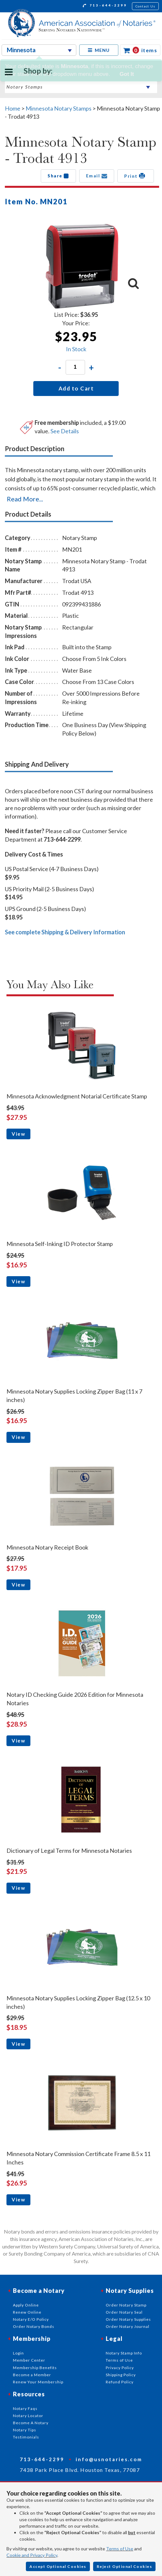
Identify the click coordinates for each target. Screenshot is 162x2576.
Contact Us (145, 6)
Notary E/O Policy (31, 2319)
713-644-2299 (105, 6)
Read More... (25, 499)
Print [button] (135, 176)
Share (58, 175)
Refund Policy (120, 2381)
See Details (64, 431)
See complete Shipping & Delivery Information (65, 932)
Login (18, 2353)
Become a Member (32, 2374)
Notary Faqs (25, 2408)
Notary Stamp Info (124, 2353)
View (18, 1134)
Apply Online (26, 2305)
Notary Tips (24, 2429)
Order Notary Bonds (33, 2326)
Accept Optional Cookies (57, 2566)
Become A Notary (31, 2422)
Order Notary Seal (124, 2312)
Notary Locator (28, 2415)
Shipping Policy (121, 2374)
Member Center (29, 2360)
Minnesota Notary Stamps (59, 108)
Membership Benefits (35, 2367)
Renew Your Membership (38, 2381)
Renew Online (27, 2312)
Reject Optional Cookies (124, 2566)
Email (97, 175)
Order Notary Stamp (126, 2305)
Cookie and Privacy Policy (31, 2555)
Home (12, 108)
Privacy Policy (120, 2367)
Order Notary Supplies (128, 2319)
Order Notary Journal (127, 2326)
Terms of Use (119, 2548)
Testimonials (26, 2437)
